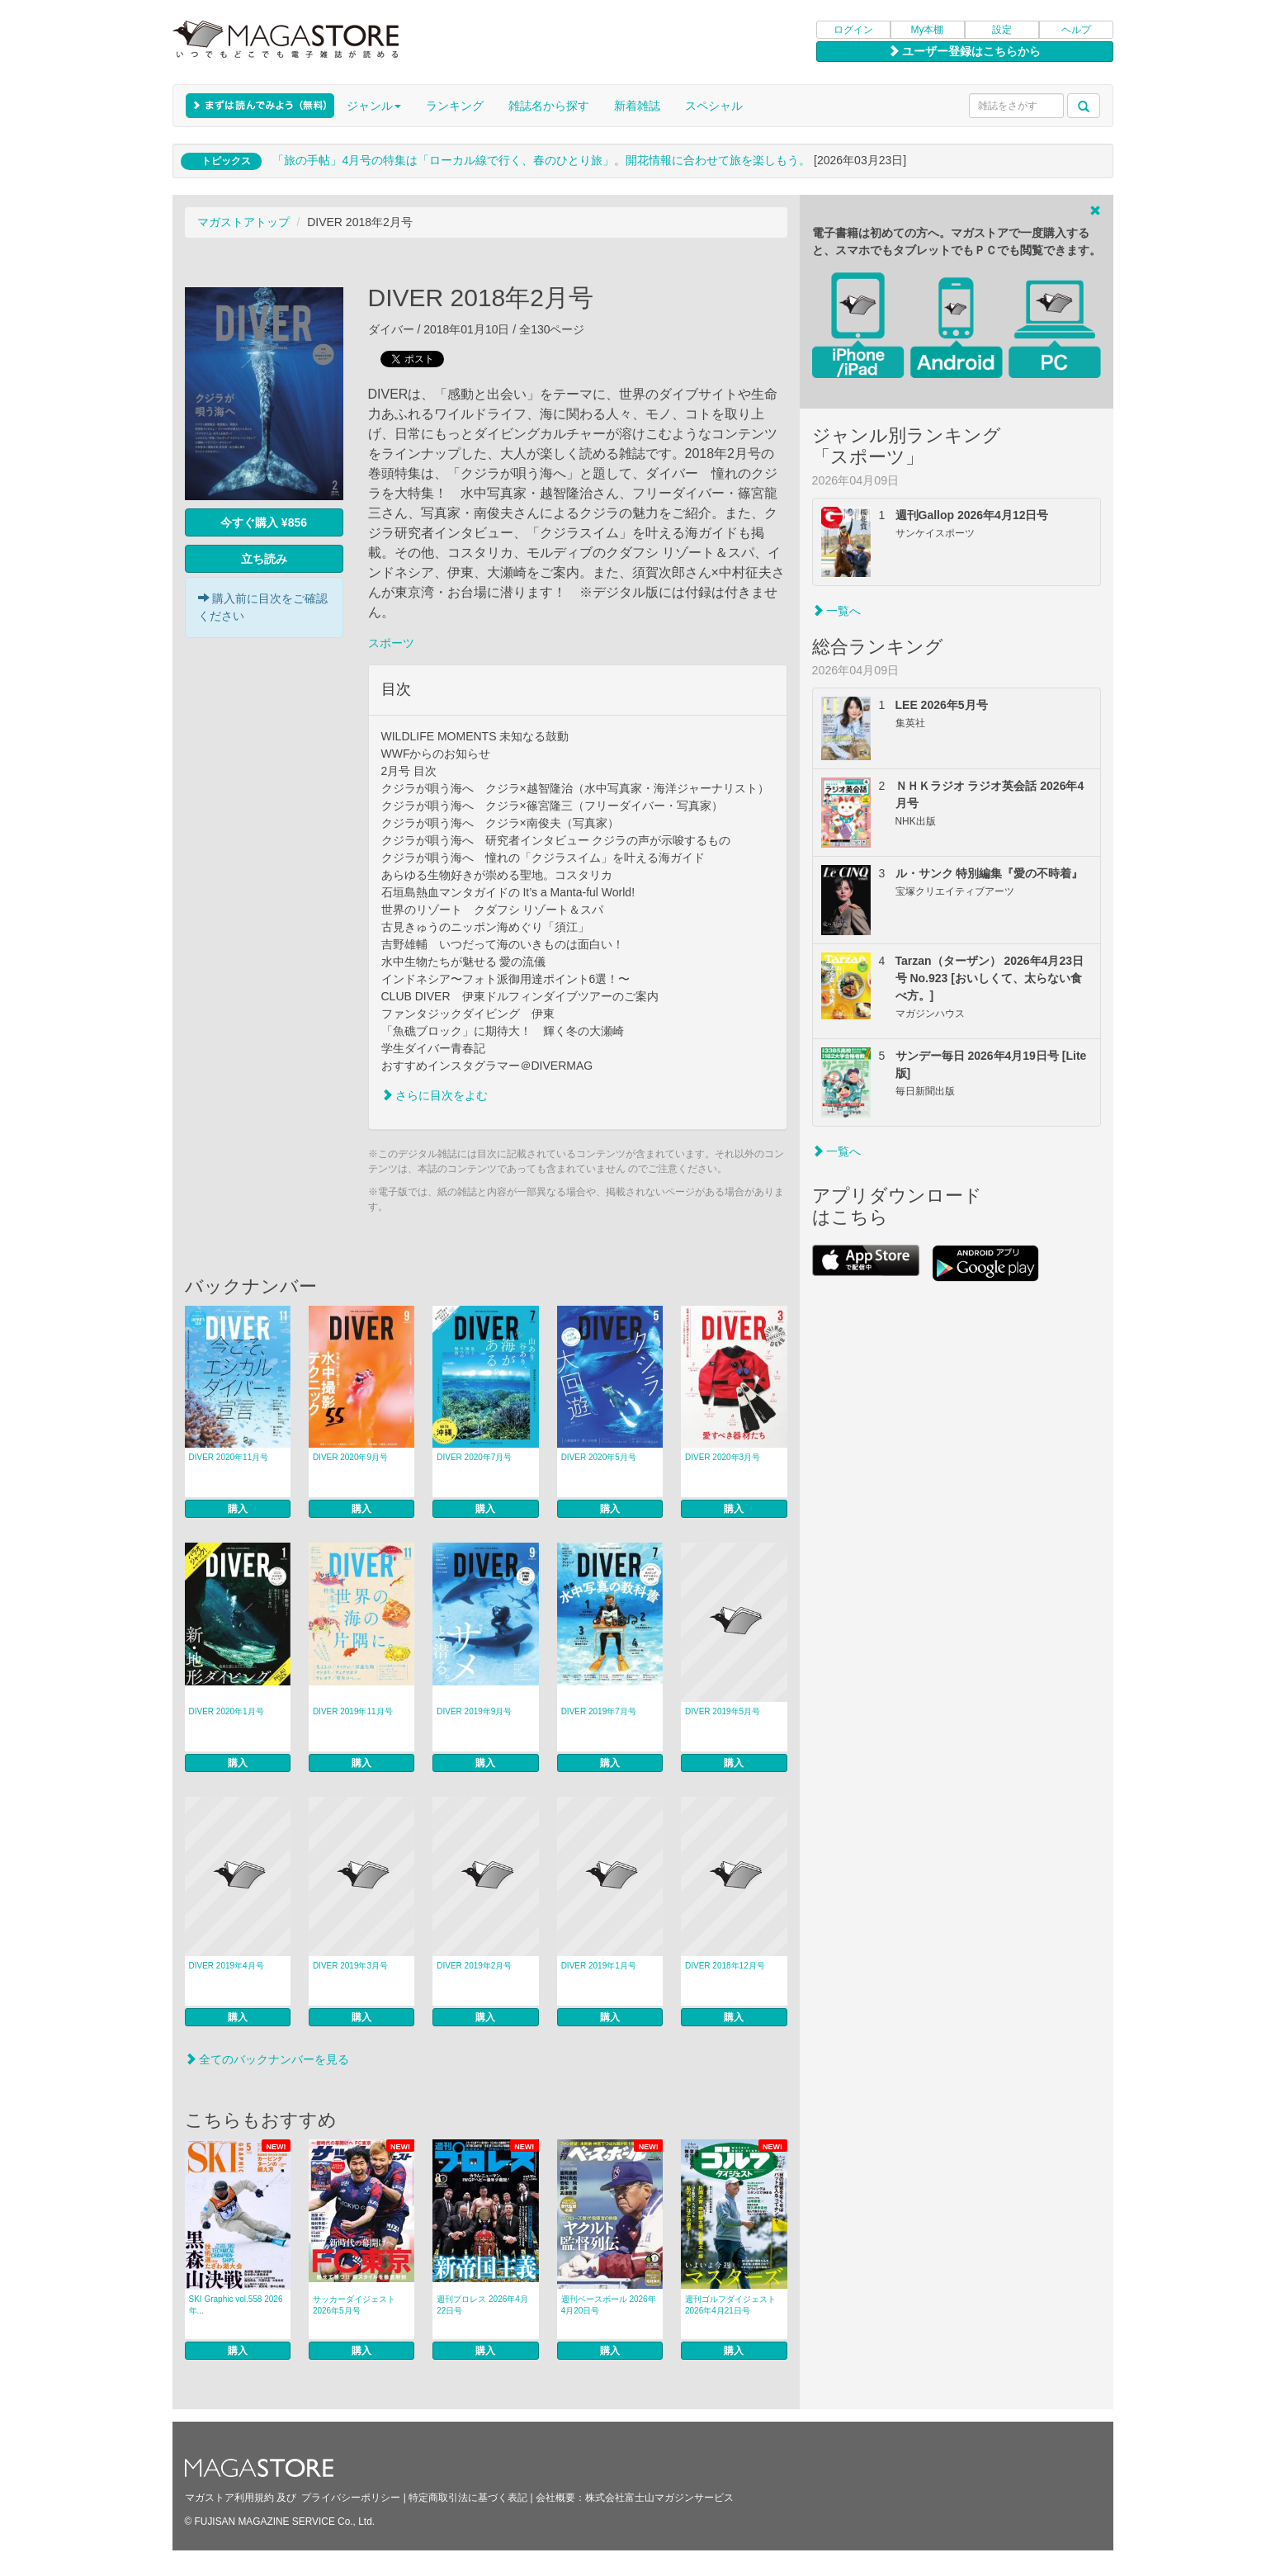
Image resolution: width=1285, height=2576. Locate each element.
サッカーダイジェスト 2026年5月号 (354, 2305)
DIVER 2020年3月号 (722, 1457)
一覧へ (837, 610)
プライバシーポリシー (350, 2497)
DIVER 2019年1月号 (598, 1965)
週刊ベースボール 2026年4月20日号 (608, 2305)
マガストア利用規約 (229, 2497)
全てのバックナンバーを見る (267, 2059)
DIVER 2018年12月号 (725, 1965)
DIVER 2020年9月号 (350, 1457)
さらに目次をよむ (435, 1095)
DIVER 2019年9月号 (474, 1711)
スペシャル (714, 105)
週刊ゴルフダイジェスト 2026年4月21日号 (730, 2305)
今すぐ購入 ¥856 (263, 522)
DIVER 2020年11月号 (229, 1457)
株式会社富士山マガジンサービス (659, 2497)
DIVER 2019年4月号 (226, 1965)
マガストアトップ (243, 222)
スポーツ (391, 643)
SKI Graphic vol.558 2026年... (236, 2305)
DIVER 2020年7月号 (474, 1457)
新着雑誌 (637, 105)
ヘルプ (1076, 29)
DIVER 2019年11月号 (353, 1711)
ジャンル (374, 105)
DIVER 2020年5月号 (598, 1457)
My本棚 (927, 29)
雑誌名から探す (548, 105)
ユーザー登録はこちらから (965, 51)
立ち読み (264, 558)
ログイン (853, 29)
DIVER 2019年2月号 (474, 1965)
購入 (238, 1509)
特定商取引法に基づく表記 (468, 2497)
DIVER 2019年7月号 (598, 1711)
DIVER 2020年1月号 (226, 1711)
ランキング (455, 105)
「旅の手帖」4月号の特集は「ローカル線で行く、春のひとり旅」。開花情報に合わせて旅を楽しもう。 (541, 160)
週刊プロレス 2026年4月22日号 (482, 2305)
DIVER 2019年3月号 (350, 1965)
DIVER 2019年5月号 (722, 1711)
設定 (1002, 29)
